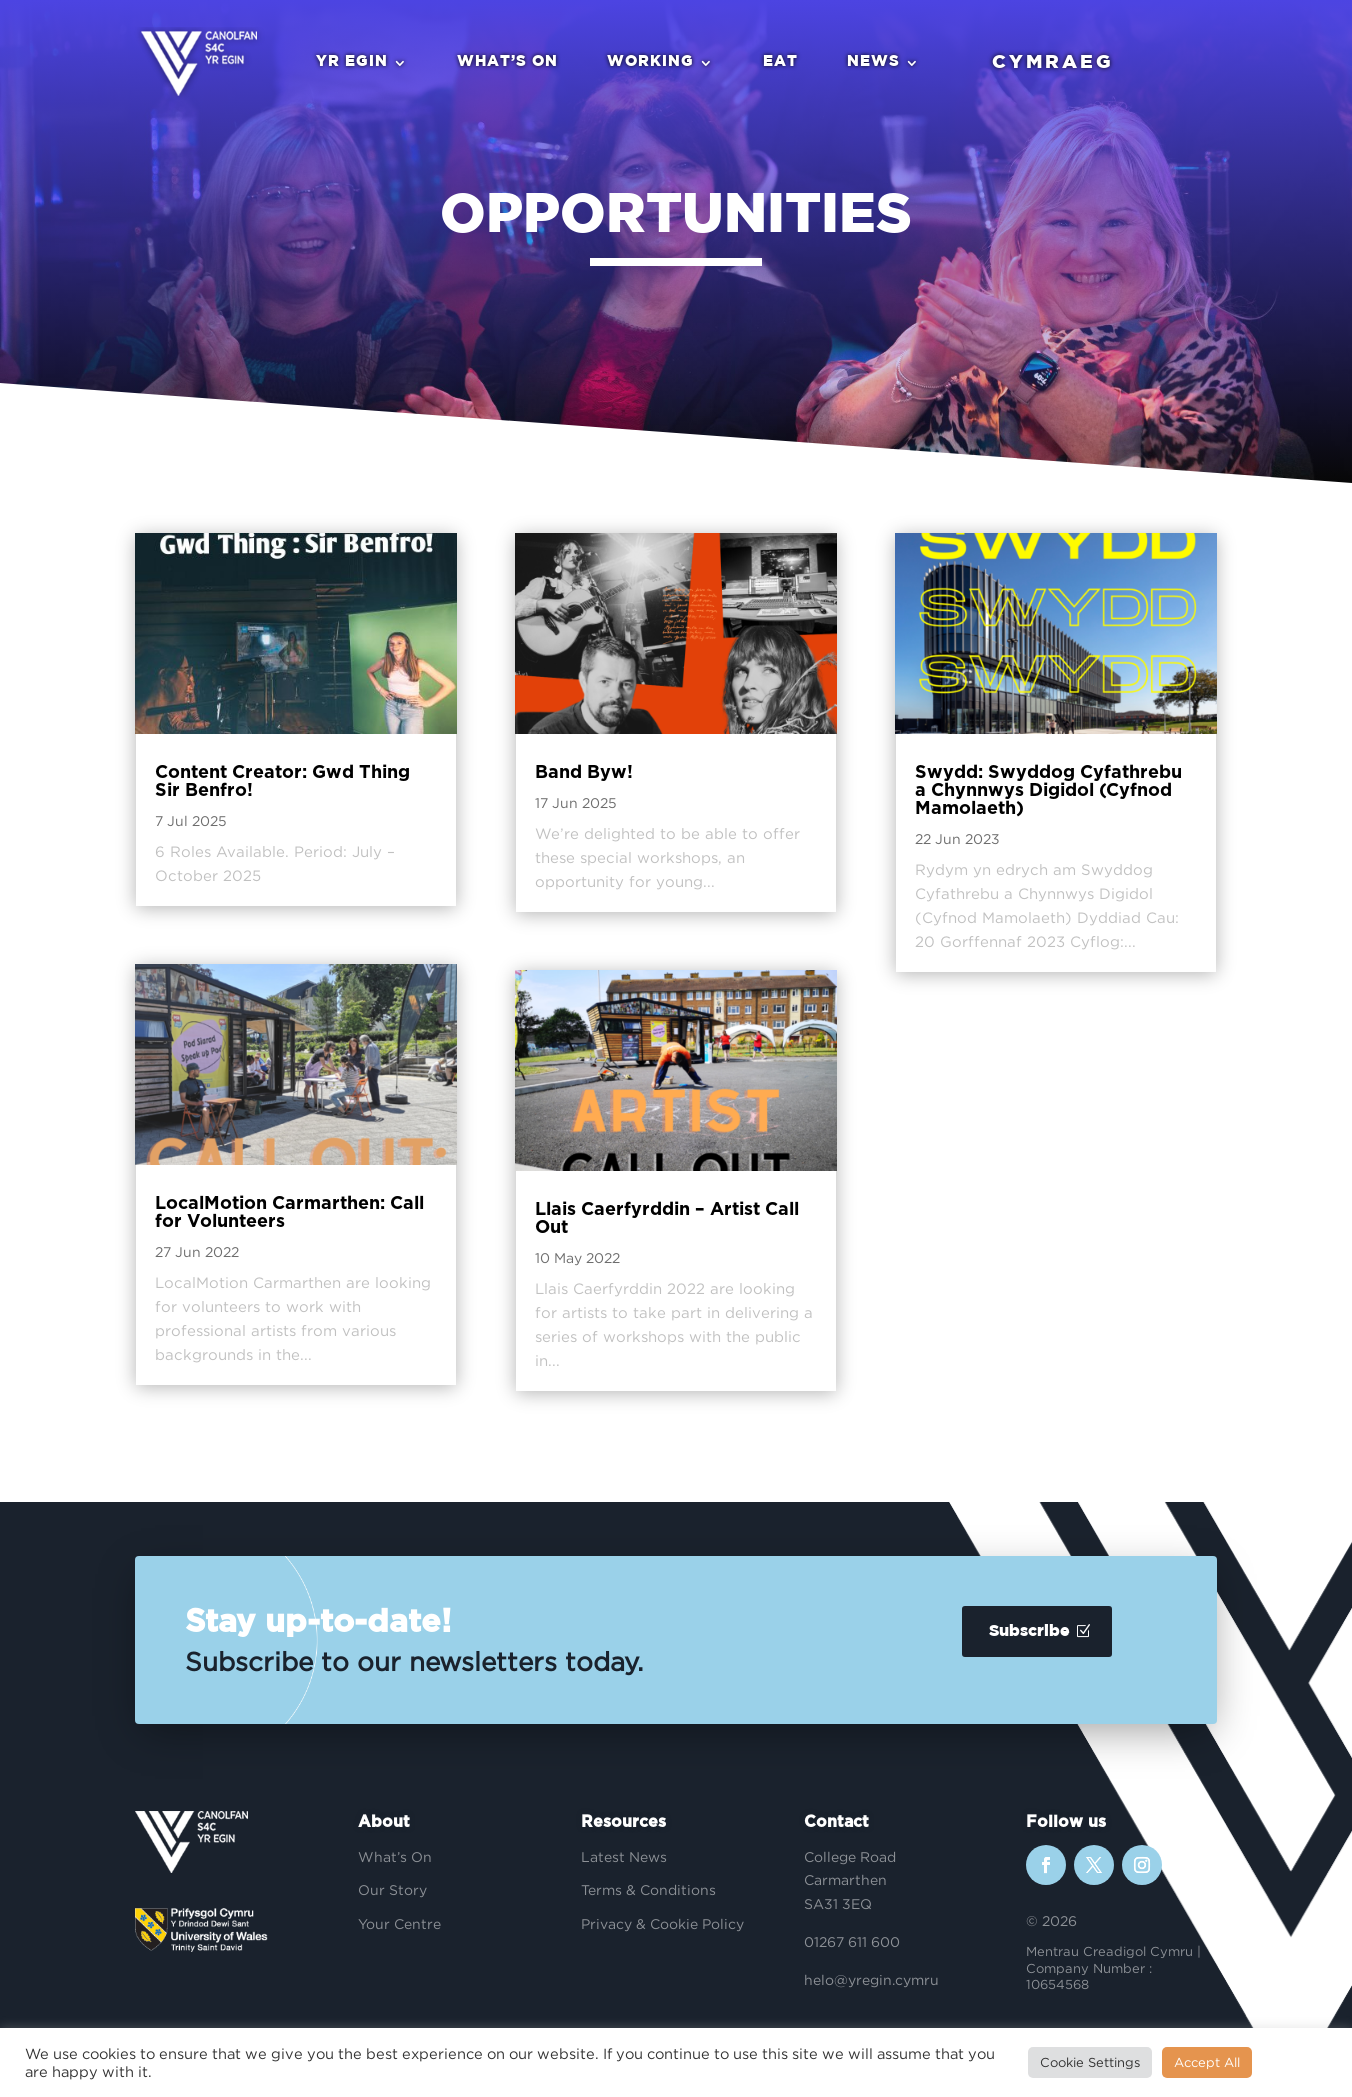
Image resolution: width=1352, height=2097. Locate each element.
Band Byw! (584, 773)
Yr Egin (351, 62)
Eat (779, 62)
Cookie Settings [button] (1090, 2062)
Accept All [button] (1207, 2062)
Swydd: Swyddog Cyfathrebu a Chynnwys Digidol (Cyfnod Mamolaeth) (1048, 791)
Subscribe (1029, 1631)
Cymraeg (1052, 62)
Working (649, 62)
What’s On (506, 62)
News (872, 62)
